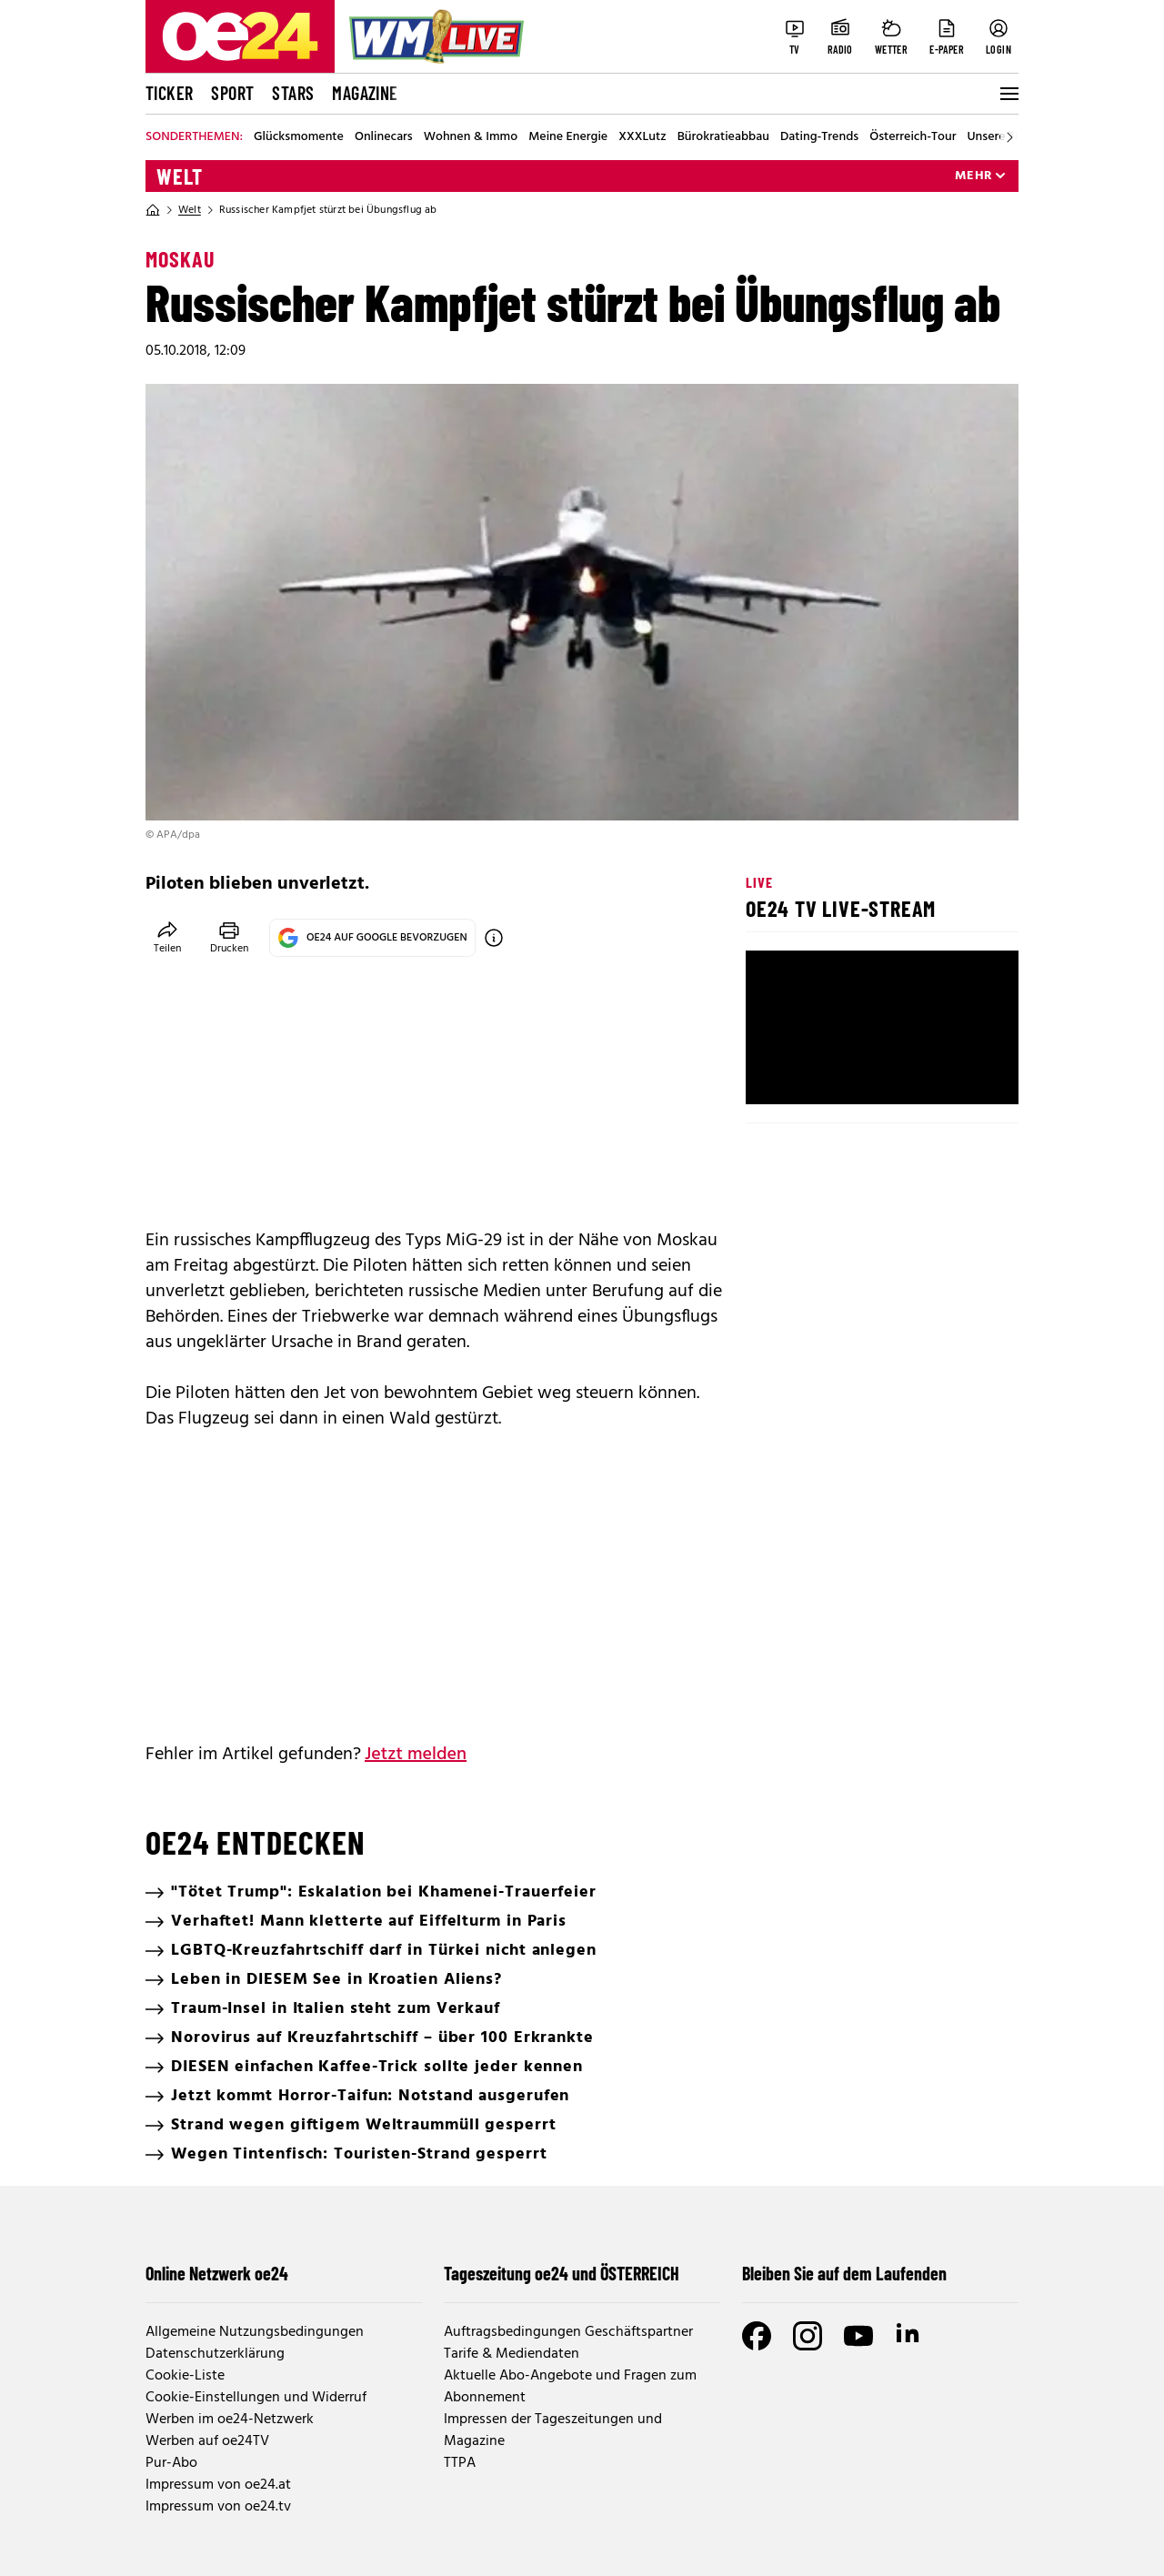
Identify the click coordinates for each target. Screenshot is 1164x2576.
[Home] (153, 210)
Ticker (169, 93)
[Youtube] (858, 2335)
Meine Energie (567, 137)
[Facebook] (756, 2335)
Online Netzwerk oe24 (217, 2273)
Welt (179, 176)
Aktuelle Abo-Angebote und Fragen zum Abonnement (570, 2387)
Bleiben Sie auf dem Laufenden (844, 2273)
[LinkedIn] (909, 2335)
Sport (232, 93)
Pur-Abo (171, 2463)
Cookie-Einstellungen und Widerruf (256, 2398)
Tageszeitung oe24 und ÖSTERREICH (561, 2273)
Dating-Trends (819, 137)
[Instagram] (807, 2335)
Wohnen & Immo (470, 137)
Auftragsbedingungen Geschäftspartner (568, 2332)
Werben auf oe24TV (207, 2441)
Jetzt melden (416, 1754)
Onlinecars (384, 137)
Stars (293, 93)
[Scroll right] (1009, 137)
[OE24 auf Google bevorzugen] (494, 938)
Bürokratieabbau (723, 137)
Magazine (364, 93)
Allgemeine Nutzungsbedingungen (255, 2332)
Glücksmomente (299, 137)
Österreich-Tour (912, 137)
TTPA (460, 2463)
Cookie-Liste (185, 2376)
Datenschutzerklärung (215, 2354)
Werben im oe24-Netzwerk (230, 2419)
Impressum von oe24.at (218, 2485)
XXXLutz (642, 137)
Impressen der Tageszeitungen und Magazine (553, 2430)
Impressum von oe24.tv (218, 2507)
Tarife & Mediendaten (511, 2354)
